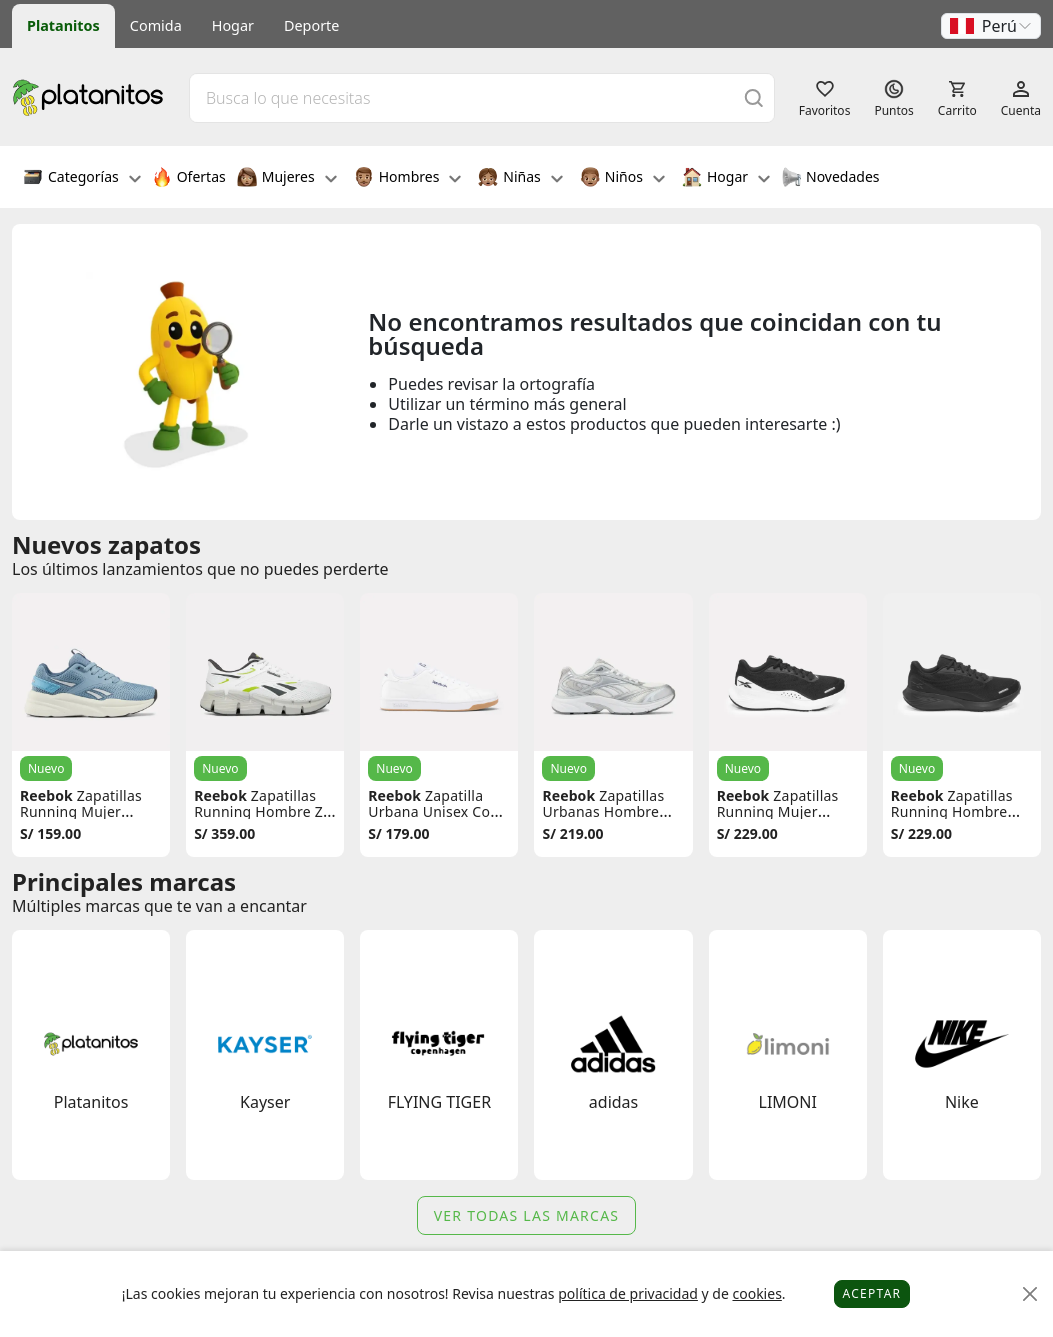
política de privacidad (628, 1293)
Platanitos (63, 25)
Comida (156, 25)
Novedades (830, 179)
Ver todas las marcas (527, 1215)
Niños (622, 179)
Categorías (82, 179)
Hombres (408, 179)
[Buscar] (754, 97)
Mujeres (287, 179)
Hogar (233, 25)
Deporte (311, 25)
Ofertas (189, 179)
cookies (756, 1293)
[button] (991, 26)
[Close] (1030, 1294)
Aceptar (872, 1293)
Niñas (520, 179)
